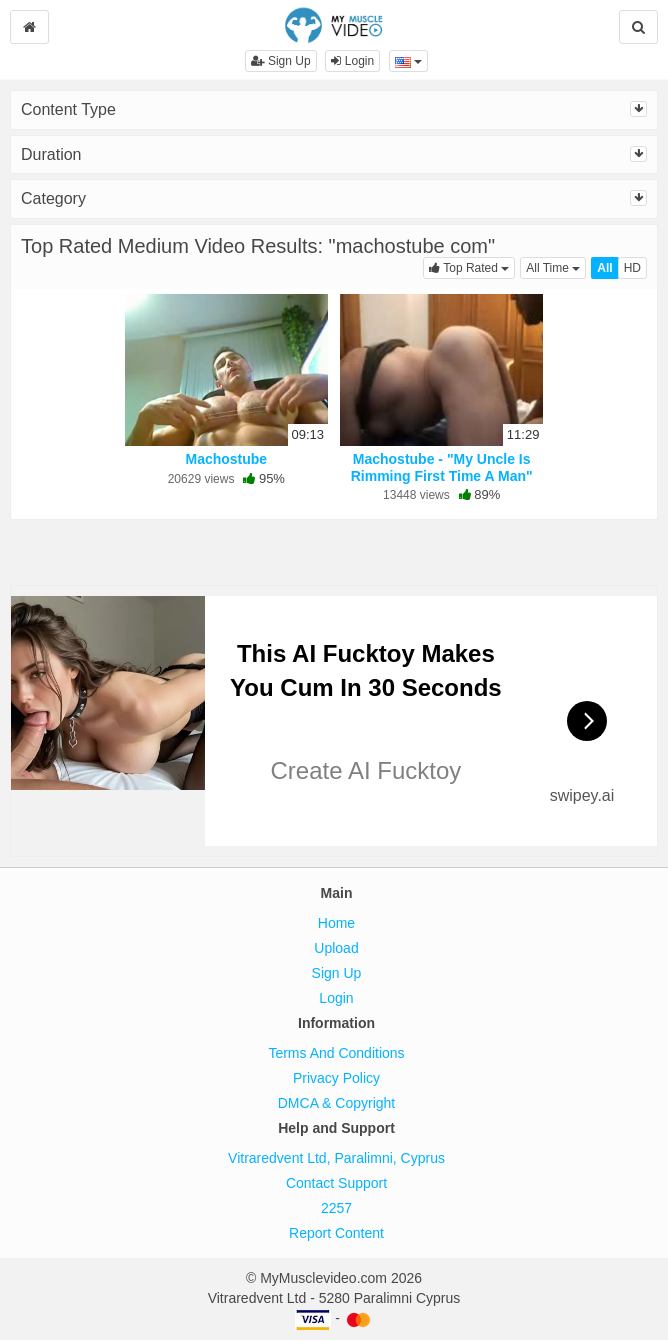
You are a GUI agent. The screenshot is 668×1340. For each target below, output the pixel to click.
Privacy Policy (336, 1078)
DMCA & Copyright (336, 1103)
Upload (336, 948)
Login (352, 61)
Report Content (336, 1233)
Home (336, 923)
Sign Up (281, 61)
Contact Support (336, 1183)
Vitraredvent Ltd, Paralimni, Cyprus (336, 1158)
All (604, 268)
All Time (556, 266)
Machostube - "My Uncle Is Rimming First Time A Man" (442, 467)
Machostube (226, 459)
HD (632, 268)
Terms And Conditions (336, 1053)
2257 (336, 1208)
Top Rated (472, 266)
